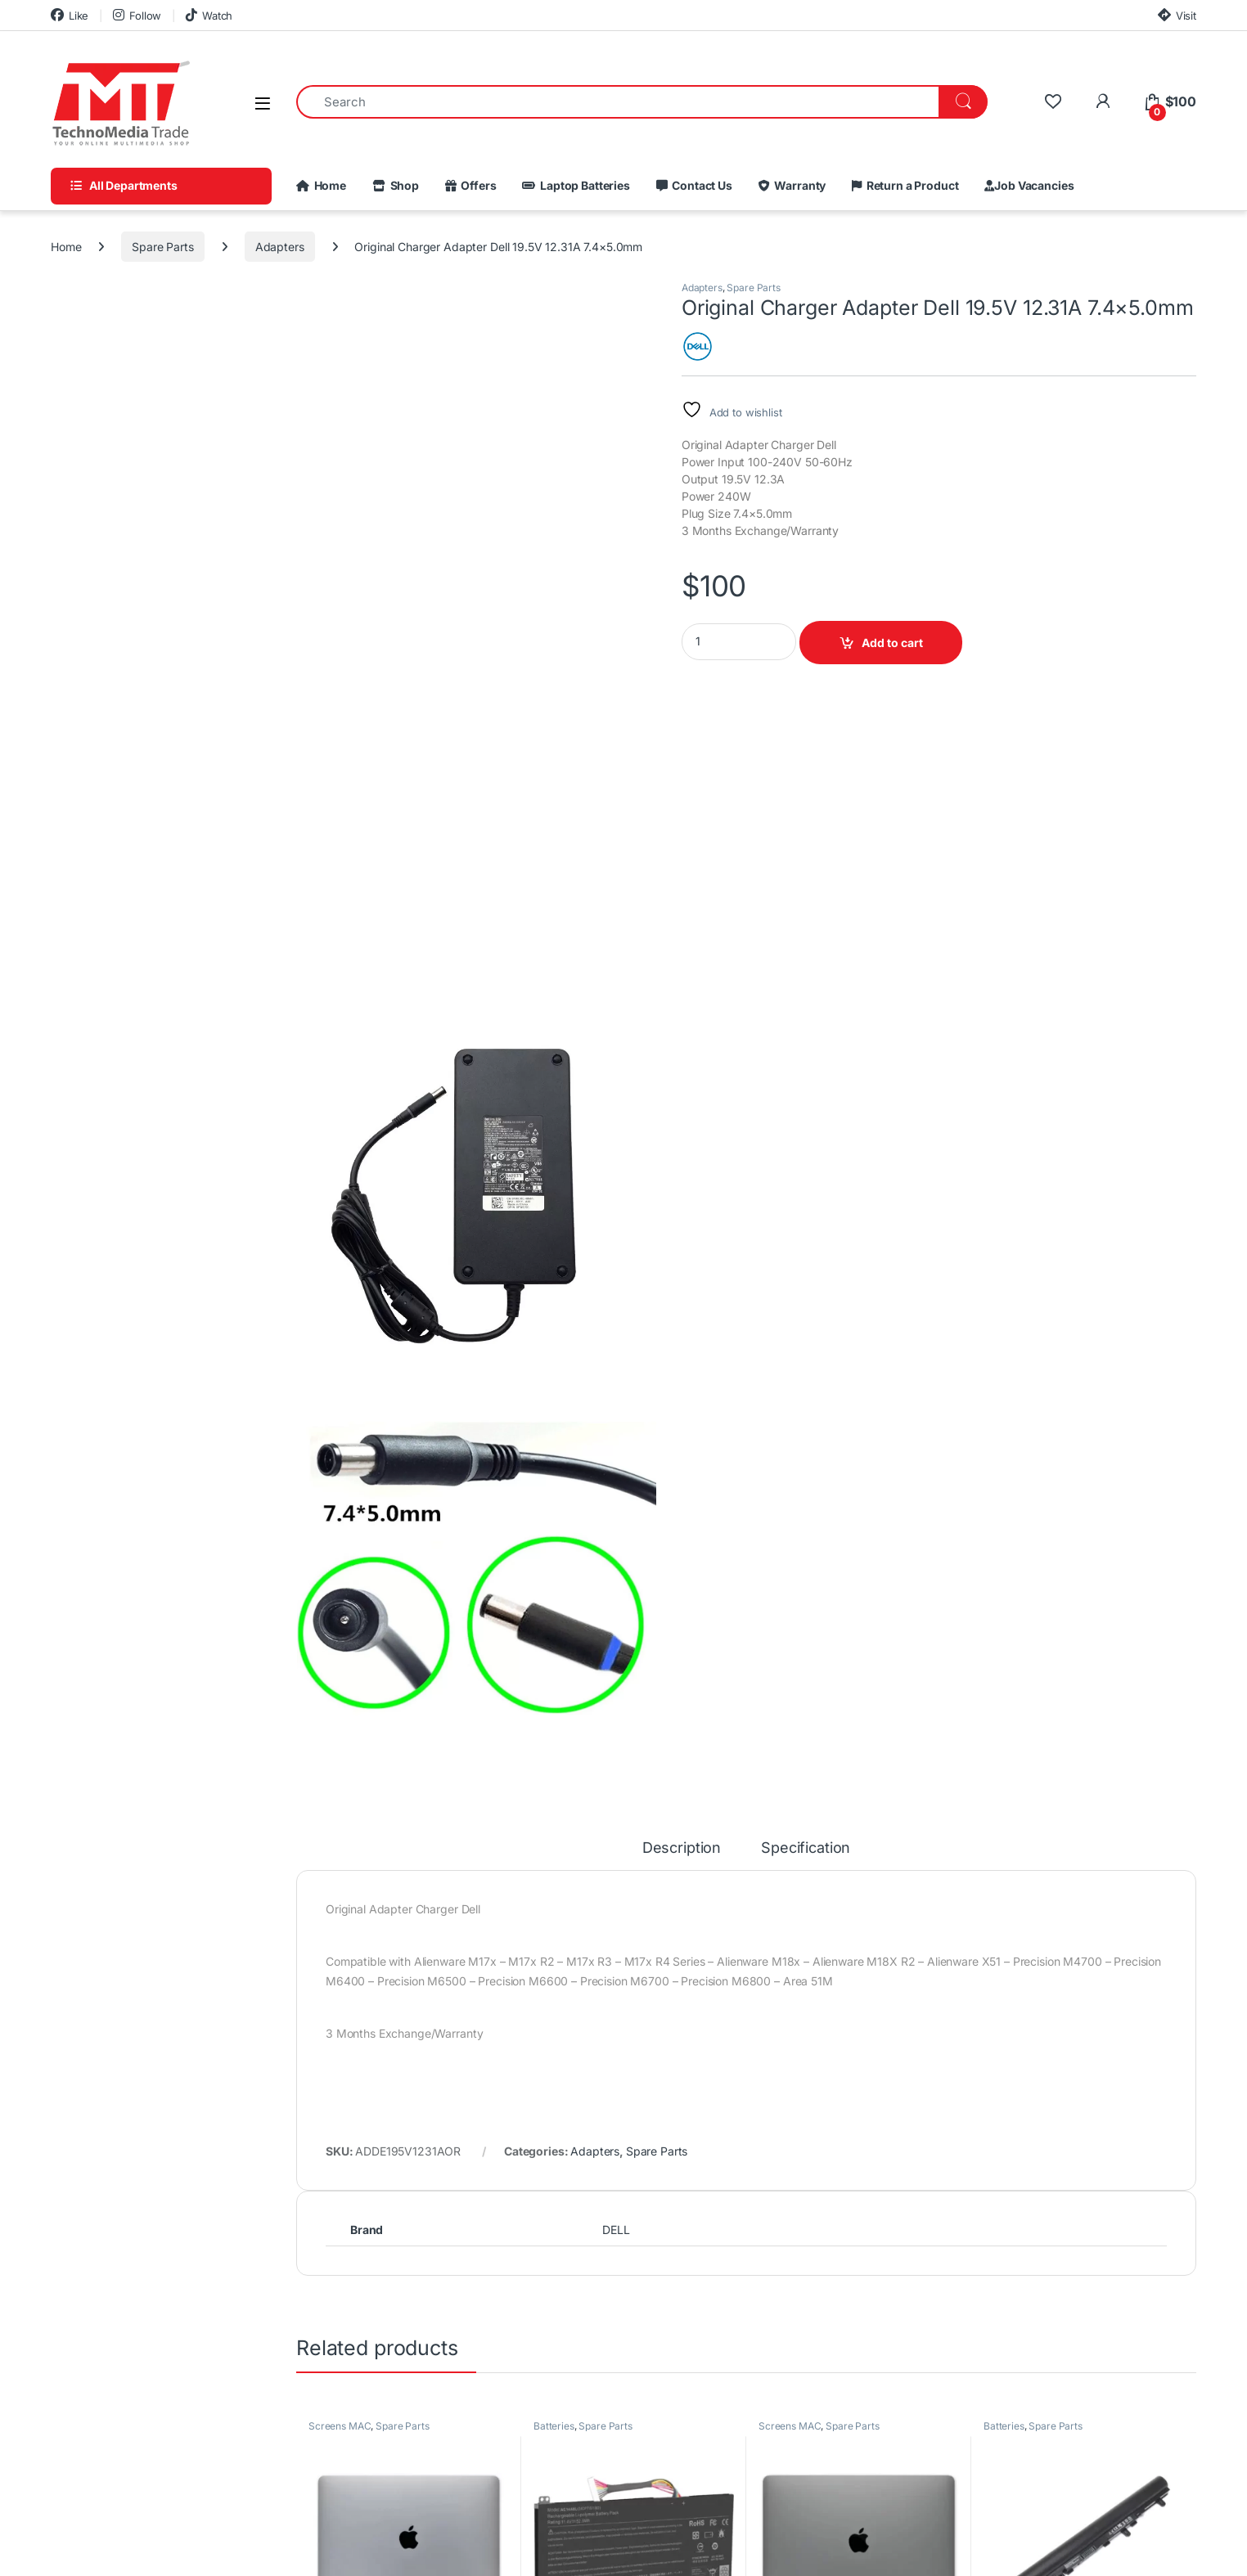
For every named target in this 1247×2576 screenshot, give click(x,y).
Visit (1177, 15)
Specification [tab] (805, 1848)
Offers (477, 185)
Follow (137, 15)
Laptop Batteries (582, 185)
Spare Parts (162, 247)
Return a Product (910, 185)
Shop (402, 185)
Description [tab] (681, 1848)
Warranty (798, 185)
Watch (209, 15)
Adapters (279, 247)
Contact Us (700, 185)
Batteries (553, 2426)
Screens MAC (339, 2426)
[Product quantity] (739, 641)
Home (327, 185)
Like (69, 15)
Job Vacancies (1034, 185)
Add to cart (892, 643)
